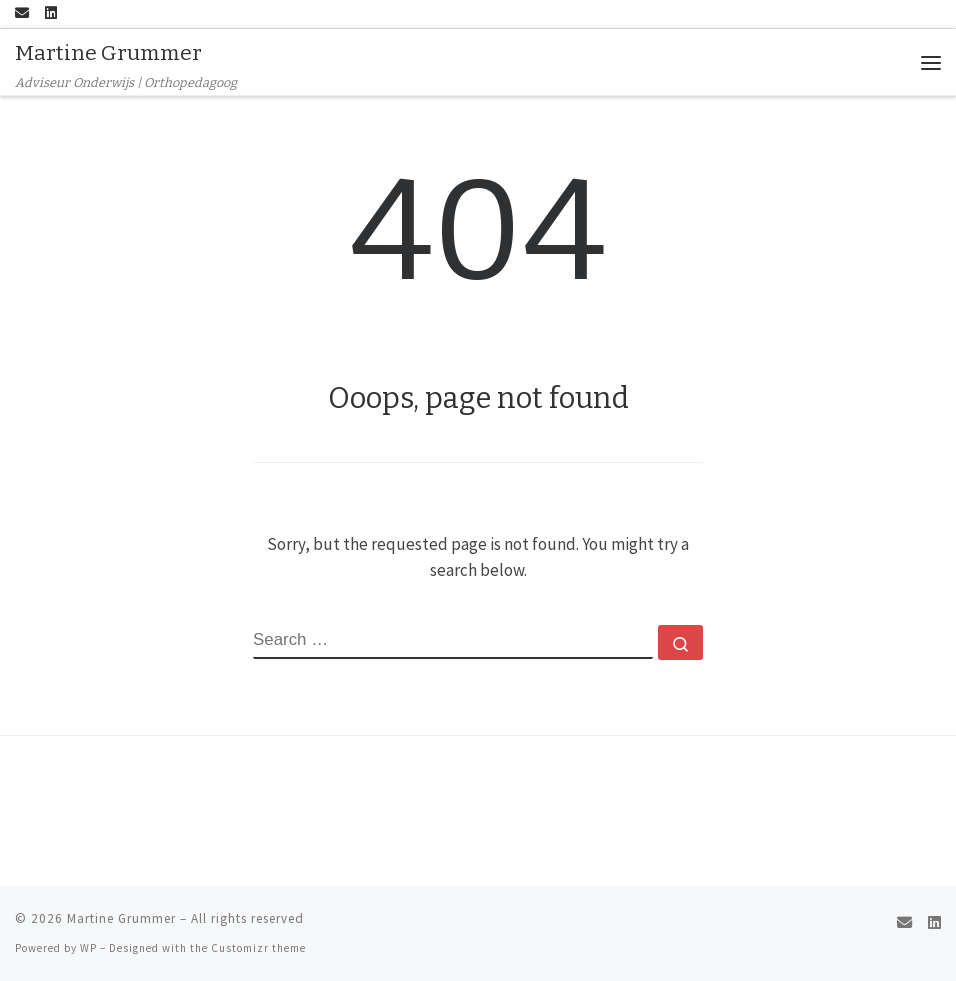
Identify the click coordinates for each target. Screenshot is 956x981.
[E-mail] (22, 14)
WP (88, 948)
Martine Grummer (121, 918)
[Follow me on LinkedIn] (51, 14)
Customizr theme (258, 948)
